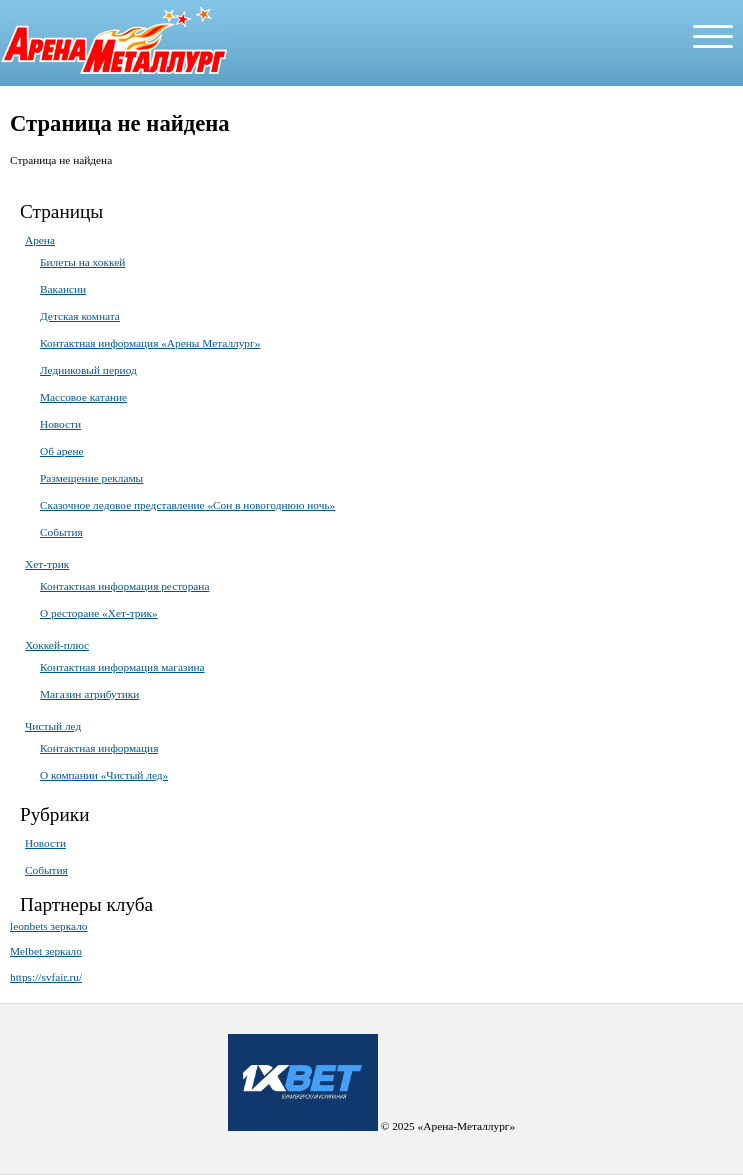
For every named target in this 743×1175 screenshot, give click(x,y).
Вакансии (63, 289)
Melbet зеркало (46, 951)
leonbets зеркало (49, 926)
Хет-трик (47, 564)
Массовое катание (83, 397)
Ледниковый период (88, 370)
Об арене (62, 451)
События (61, 532)
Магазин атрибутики (89, 694)
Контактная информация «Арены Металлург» (150, 343)
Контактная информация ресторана (124, 586)
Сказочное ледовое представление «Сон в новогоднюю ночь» (187, 505)
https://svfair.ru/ (46, 977)
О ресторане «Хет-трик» (99, 613)
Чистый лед (53, 726)
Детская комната (80, 316)
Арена (40, 240)
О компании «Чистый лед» (104, 775)
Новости (60, 424)
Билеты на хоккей (82, 262)
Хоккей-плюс (57, 645)
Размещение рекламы (91, 478)
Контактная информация (99, 748)
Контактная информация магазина (122, 667)
